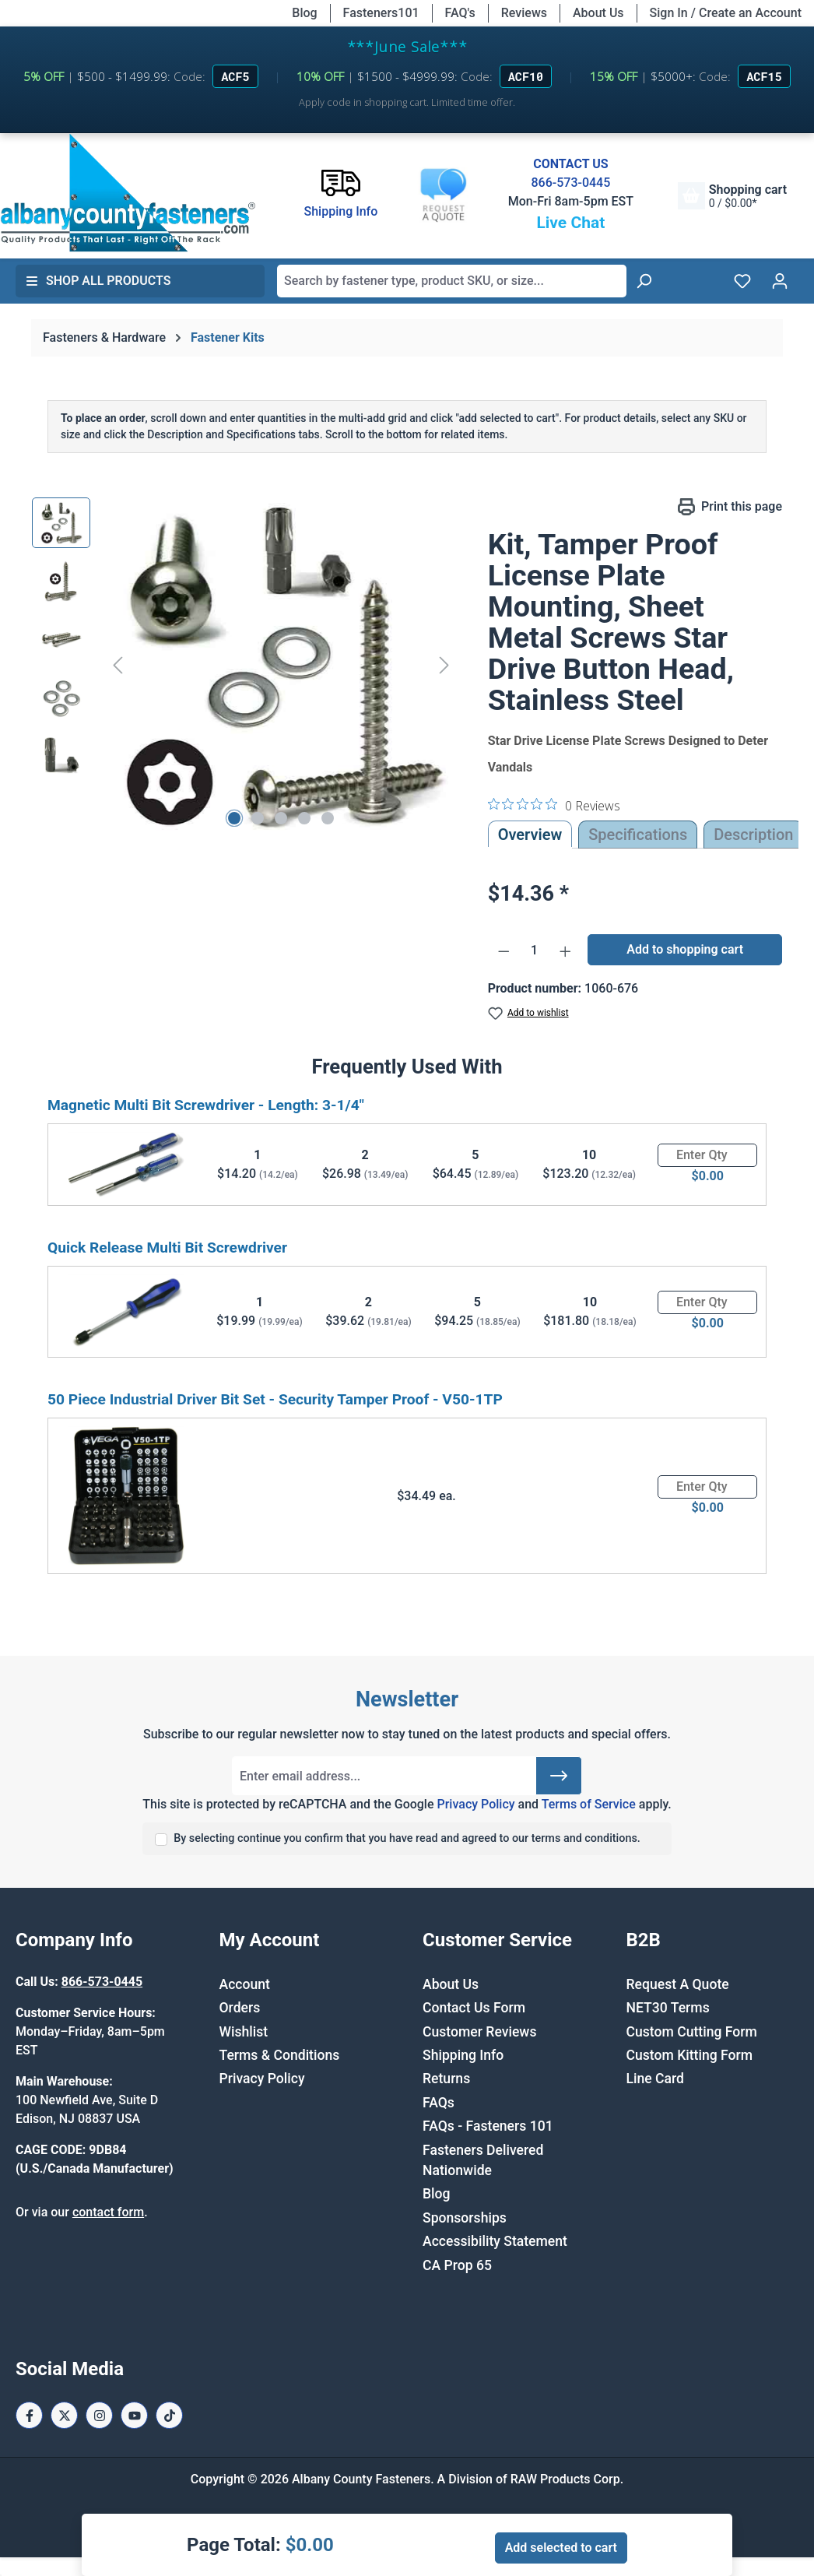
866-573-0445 (570, 182)
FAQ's (460, 12)
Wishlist (243, 2032)
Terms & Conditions (279, 2055)
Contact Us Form (474, 2007)
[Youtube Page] (134, 2415)
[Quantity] (534, 950)
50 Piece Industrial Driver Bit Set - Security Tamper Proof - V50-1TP (275, 1399)
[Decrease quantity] (504, 950)
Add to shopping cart (684, 949)
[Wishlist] (742, 281)
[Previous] (117, 664)
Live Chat (570, 222)
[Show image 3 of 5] (281, 818)
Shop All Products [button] (98, 280)
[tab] (753, 835)
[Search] (643, 281)
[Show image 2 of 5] (257, 818)
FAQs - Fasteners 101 (488, 2126)
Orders (240, 2007)
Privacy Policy (475, 1804)
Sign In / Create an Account (726, 12)
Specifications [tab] (637, 834)
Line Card (655, 2078)
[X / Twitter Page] (64, 2415)
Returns (446, 2078)
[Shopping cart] (732, 196)
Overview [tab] (530, 834)
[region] (244, 664)
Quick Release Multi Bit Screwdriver (167, 1247)
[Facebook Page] (29, 2415)
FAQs (438, 2102)
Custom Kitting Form (689, 2055)
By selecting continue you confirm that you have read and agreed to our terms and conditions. (407, 1838)
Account (244, 1984)
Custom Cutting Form (691, 2032)
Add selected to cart (561, 2547)
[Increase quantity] (565, 950)
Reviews (524, 12)
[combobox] (451, 281)
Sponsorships (465, 2218)
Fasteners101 (381, 12)
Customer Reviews (479, 2032)
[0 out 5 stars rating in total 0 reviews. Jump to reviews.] (554, 805)
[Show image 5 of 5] (327, 818)
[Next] (444, 664)
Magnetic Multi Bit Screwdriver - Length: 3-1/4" (205, 1105)
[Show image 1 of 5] (234, 818)
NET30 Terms (668, 2007)
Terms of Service (589, 1804)
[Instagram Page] (99, 2415)
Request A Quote (677, 1984)
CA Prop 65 (457, 2265)
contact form (108, 2212)
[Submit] (558, 1775)
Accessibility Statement (495, 2241)
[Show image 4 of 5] (304, 818)
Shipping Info (463, 2055)
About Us (598, 12)
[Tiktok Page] (169, 2415)
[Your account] (779, 281)
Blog (304, 12)
